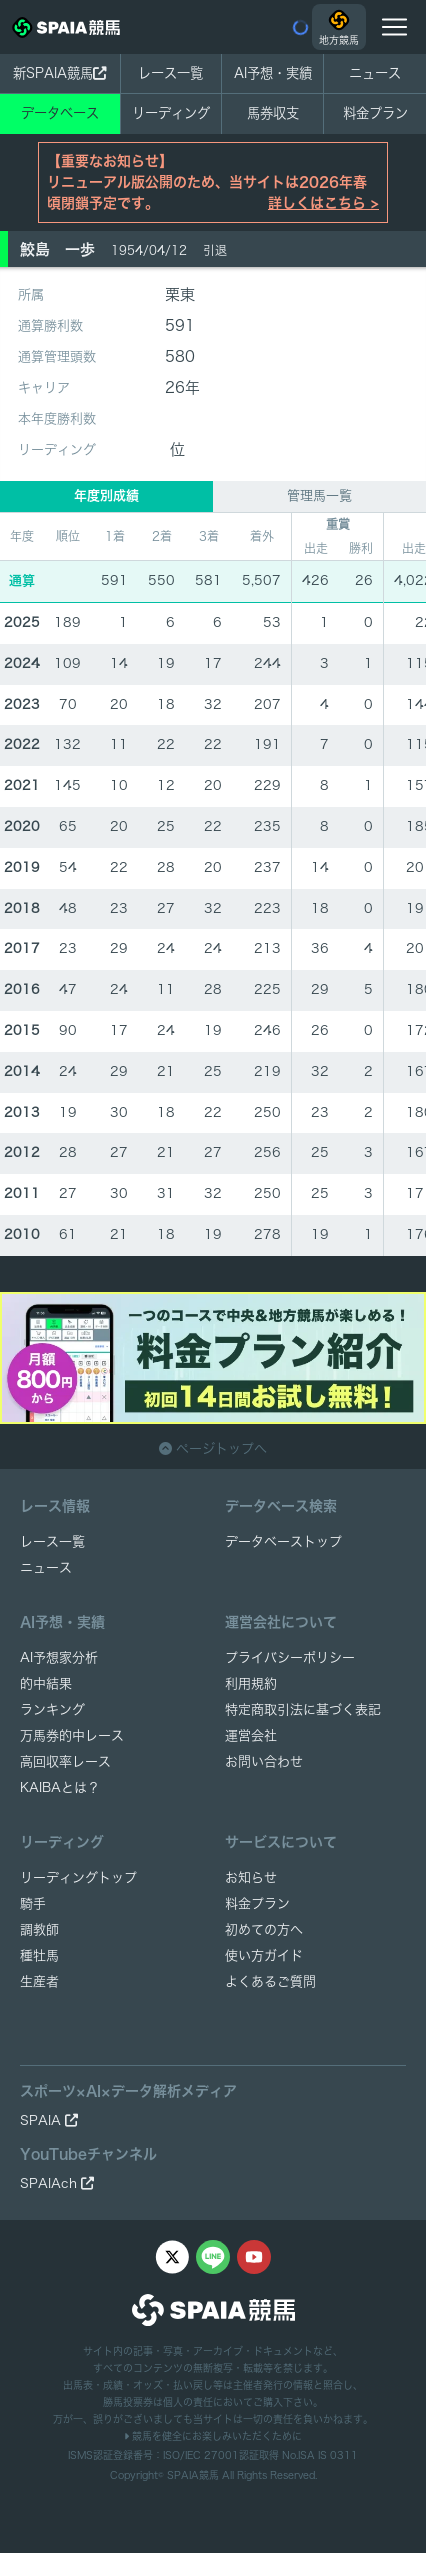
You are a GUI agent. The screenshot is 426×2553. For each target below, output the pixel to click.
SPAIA (49, 2120)
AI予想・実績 (273, 73)
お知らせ (251, 1877)
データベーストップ (283, 1541)
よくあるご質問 (270, 1981)
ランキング (52, 1709)
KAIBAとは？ (60, 1787)
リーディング (171, 113)
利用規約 (251, 1683)
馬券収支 (273, 113)
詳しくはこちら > (323, 203)
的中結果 (46, 1683)
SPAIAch (57, 2183)
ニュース (375, 73)
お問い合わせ (264, 1761)
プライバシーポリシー (290, 1657)
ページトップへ (213, 1448)
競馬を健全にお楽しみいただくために (213, 2436)
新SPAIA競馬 (59, 73)
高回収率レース (65, 1761)
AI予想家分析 (59, 1657)
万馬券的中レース (72, 1735)
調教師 (39, 1929)
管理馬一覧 (319, 495)
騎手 (33, 1903)
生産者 (39, 1981)
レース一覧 (170, 73)
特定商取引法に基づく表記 (303, 1709)
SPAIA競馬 (193, 2475)
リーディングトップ (78, 1877)
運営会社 (251, 1735)
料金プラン (257, 1903)
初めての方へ (264, 1929)
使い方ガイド (264, 1955)
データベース (60, 113)
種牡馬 (39, 1955)
